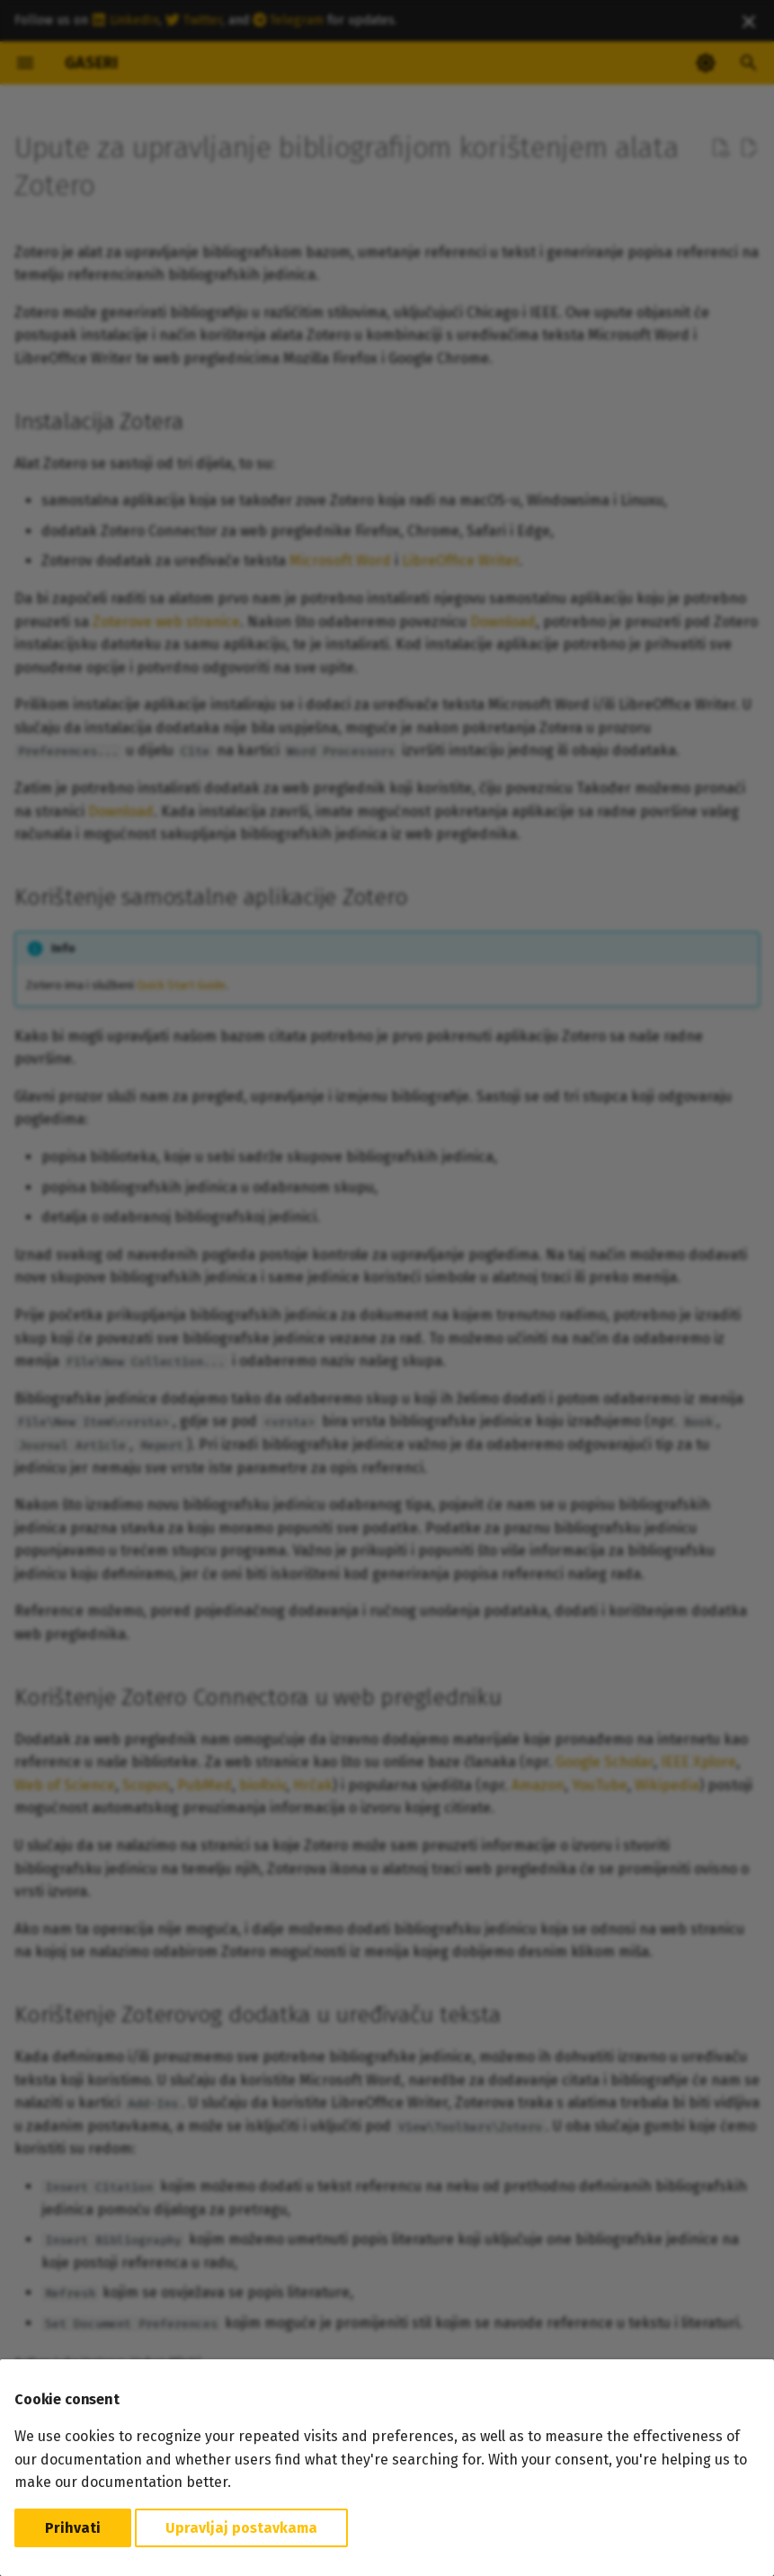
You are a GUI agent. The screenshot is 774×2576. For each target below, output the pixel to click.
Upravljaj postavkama (241, 2527)
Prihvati (73, 2527)
